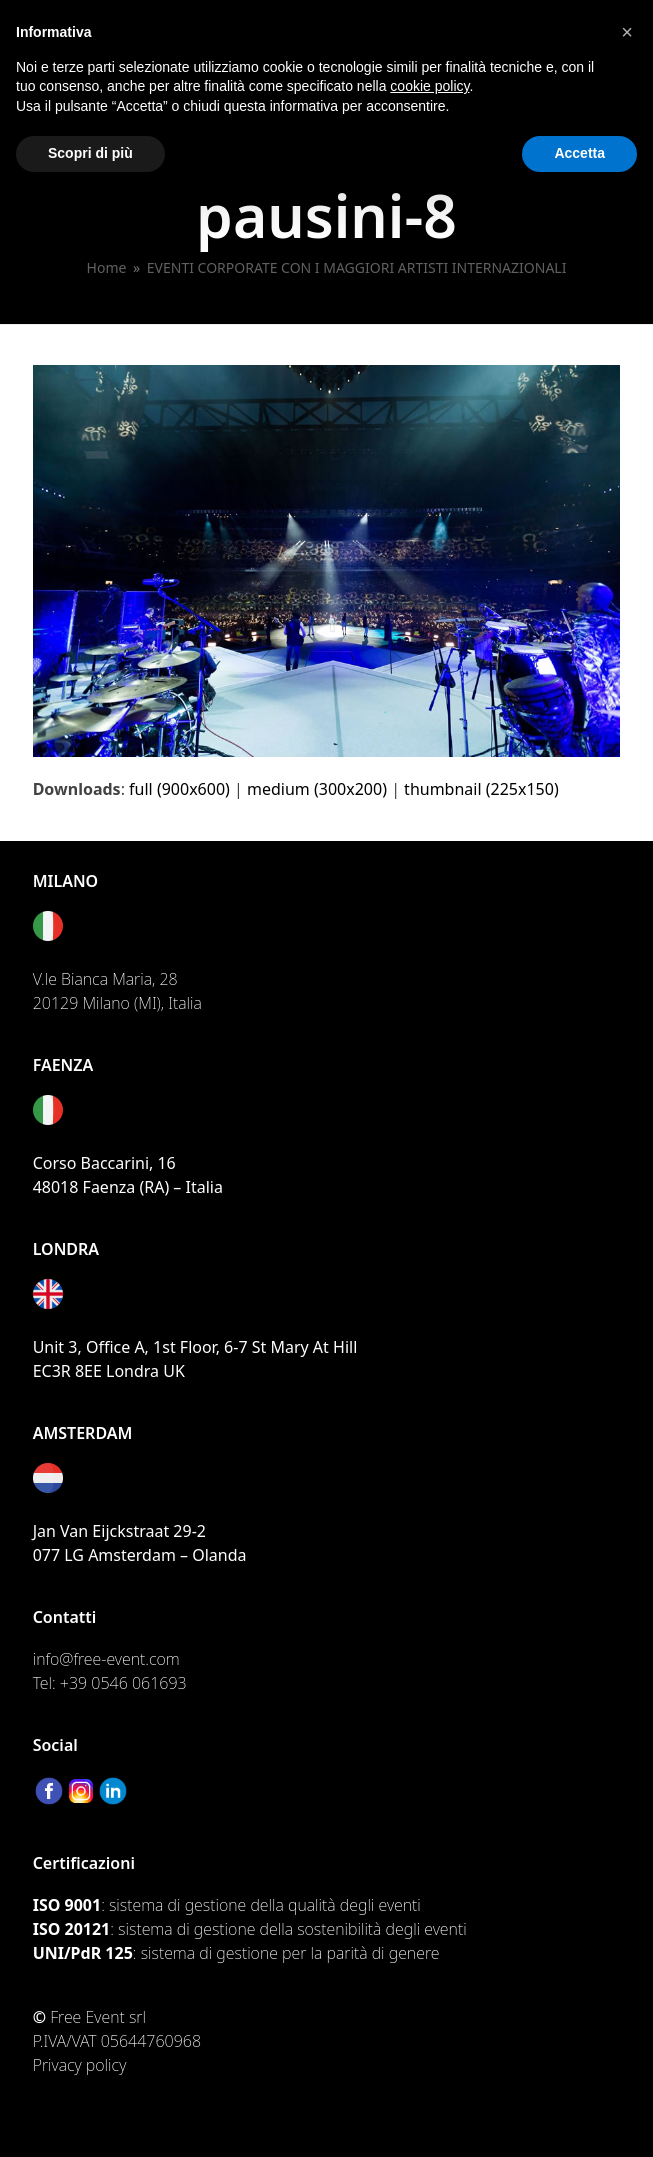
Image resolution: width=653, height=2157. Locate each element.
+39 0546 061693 (123, 1683)
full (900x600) (179, 789)
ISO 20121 (72, 1929)
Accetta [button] (579, 153)
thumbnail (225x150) (481, 789)
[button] (627, 32)
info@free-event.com (106, 1659)
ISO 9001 (67, 1905)
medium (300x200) (317, 789)
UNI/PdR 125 (83, 1953)
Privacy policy (80, 2065)
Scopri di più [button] (90, 153)
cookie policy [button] (429, 86)
